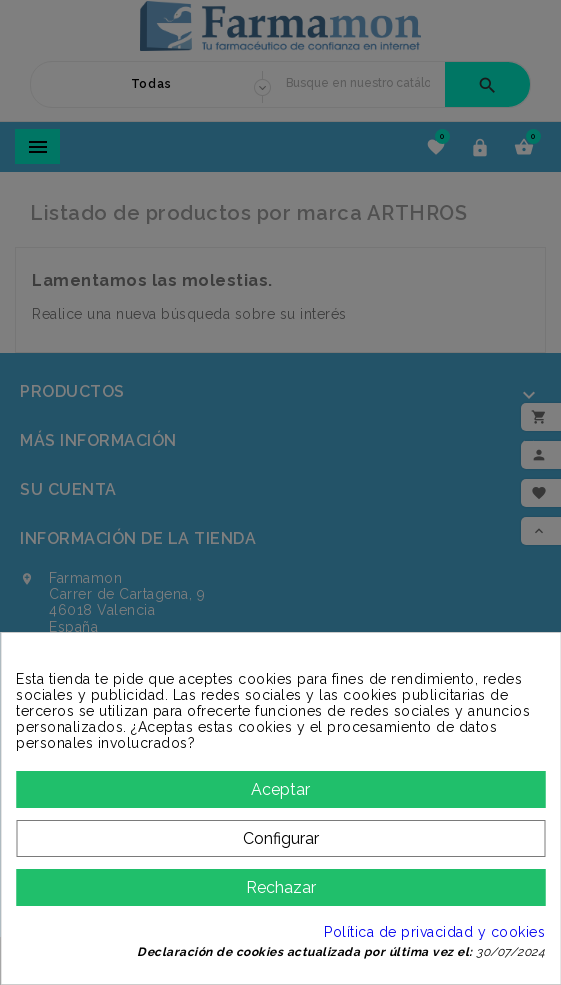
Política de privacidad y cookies (434, 932)
